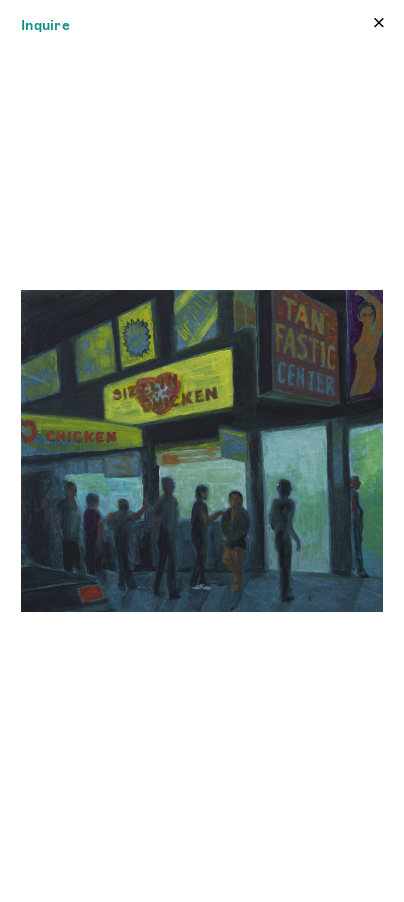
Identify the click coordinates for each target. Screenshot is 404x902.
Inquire (45, 25)
